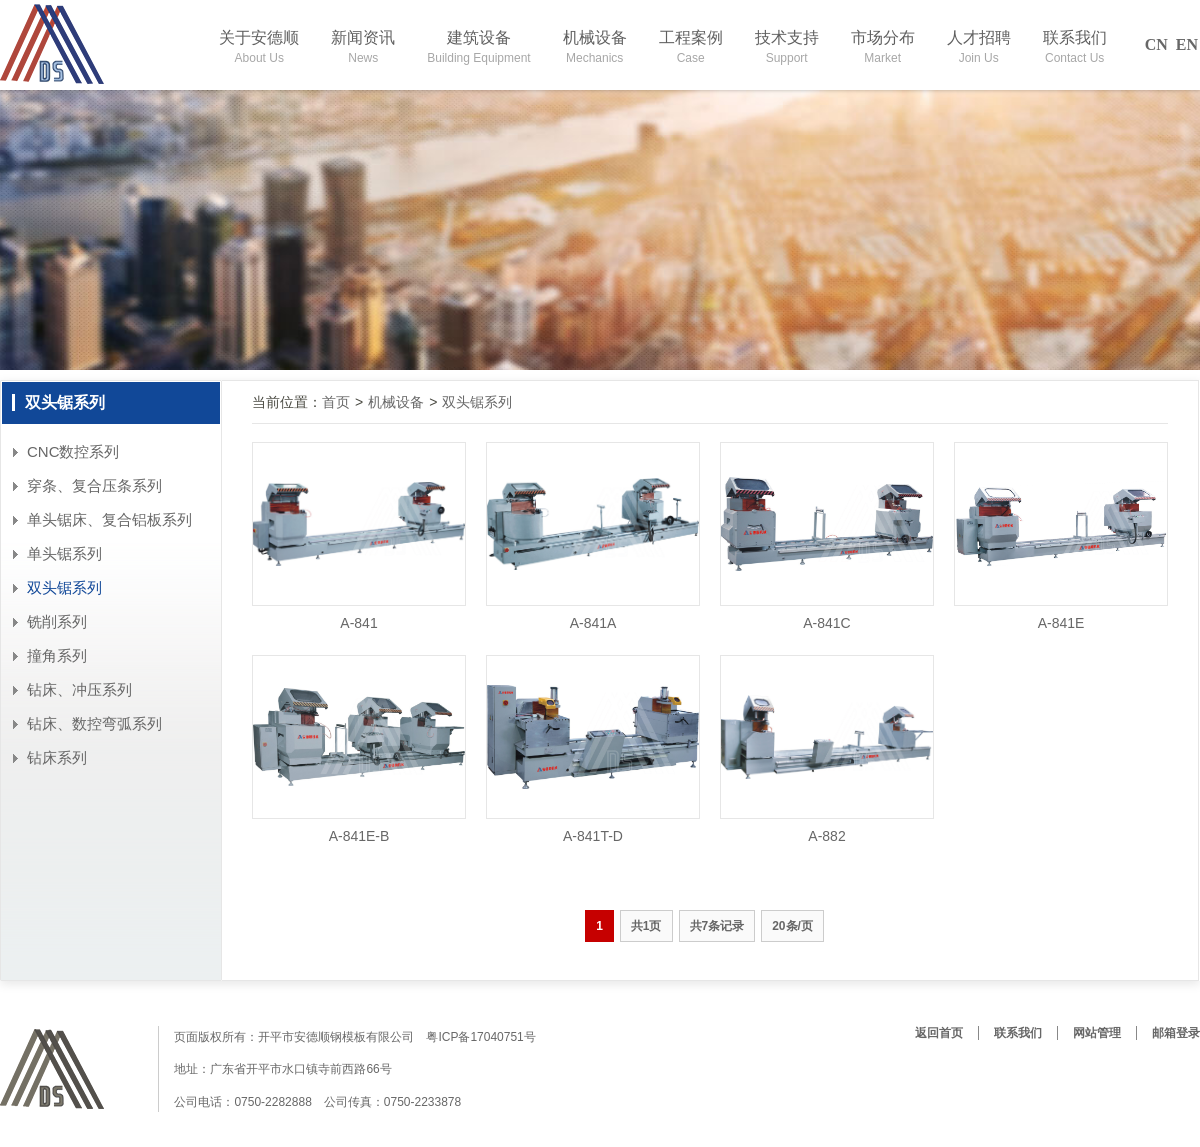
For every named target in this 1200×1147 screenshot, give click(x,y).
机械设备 (396, 402)
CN (1156, 44)
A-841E (1061, 623)
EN (1187, 44)
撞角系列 (57, 655)
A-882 (826, 836)
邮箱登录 (1176, 1033)
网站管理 (1097, 1033)
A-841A (593, 623)
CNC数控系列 (73, 451)
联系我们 (1018, 1033)
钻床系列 (57, 757)
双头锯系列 (64, 587)
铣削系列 (57, 621)
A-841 (358, 623)
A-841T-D (593, 836)
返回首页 (939, 1033)
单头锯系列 (64, 553)
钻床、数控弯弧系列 (94, 723)
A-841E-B (359, 836)
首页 (336, 402)
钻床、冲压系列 (79, 689)
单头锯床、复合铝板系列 (109, 519)
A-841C (826, 623)
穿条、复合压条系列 (94, 485)
